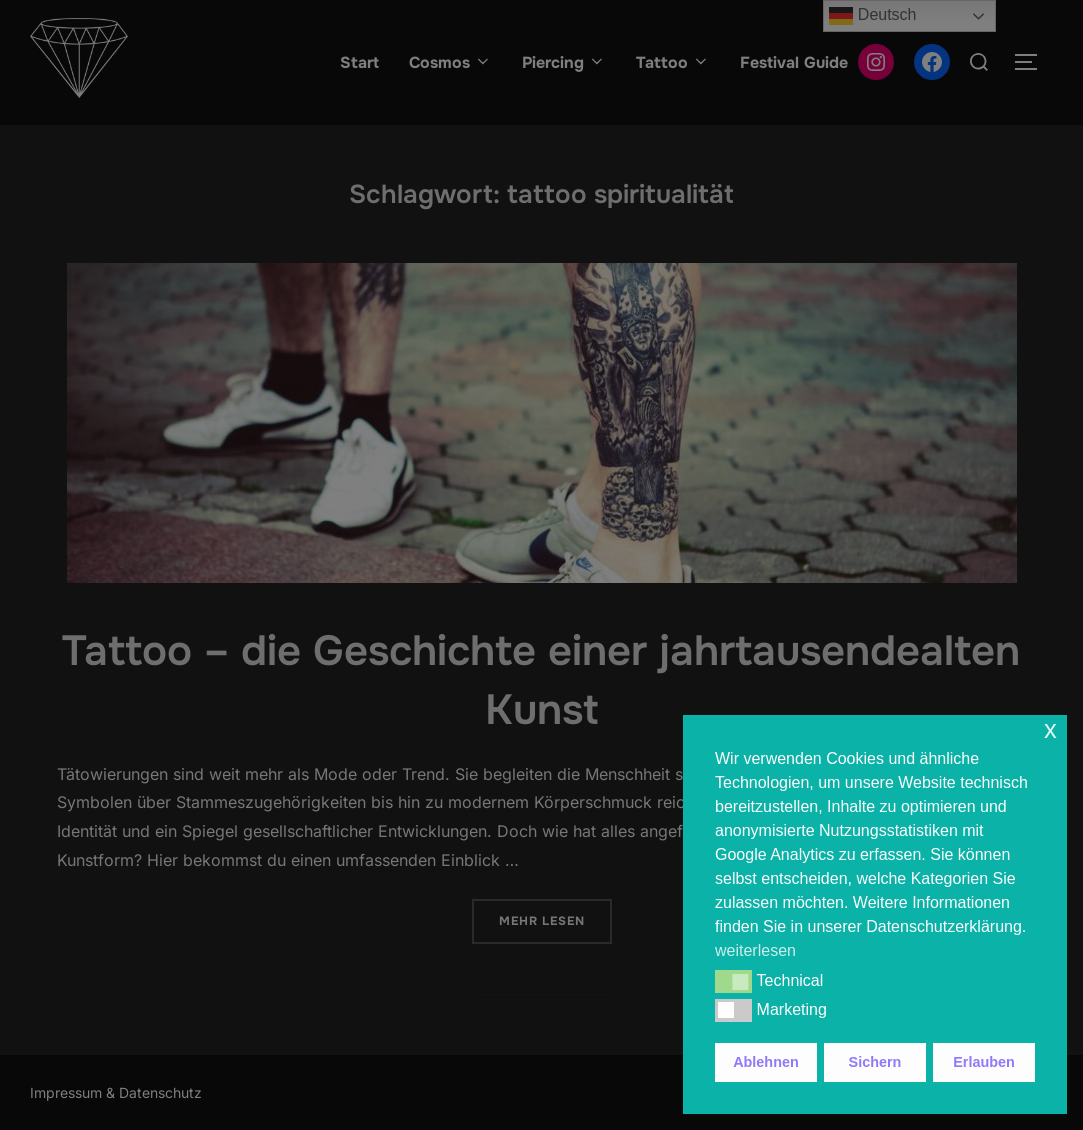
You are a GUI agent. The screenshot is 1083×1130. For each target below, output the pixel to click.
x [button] (1050, 729)
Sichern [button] (875, 1062)
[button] (733, 981)
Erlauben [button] (984, 1062)
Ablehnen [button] (766, 1062)
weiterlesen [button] (755, 950)
